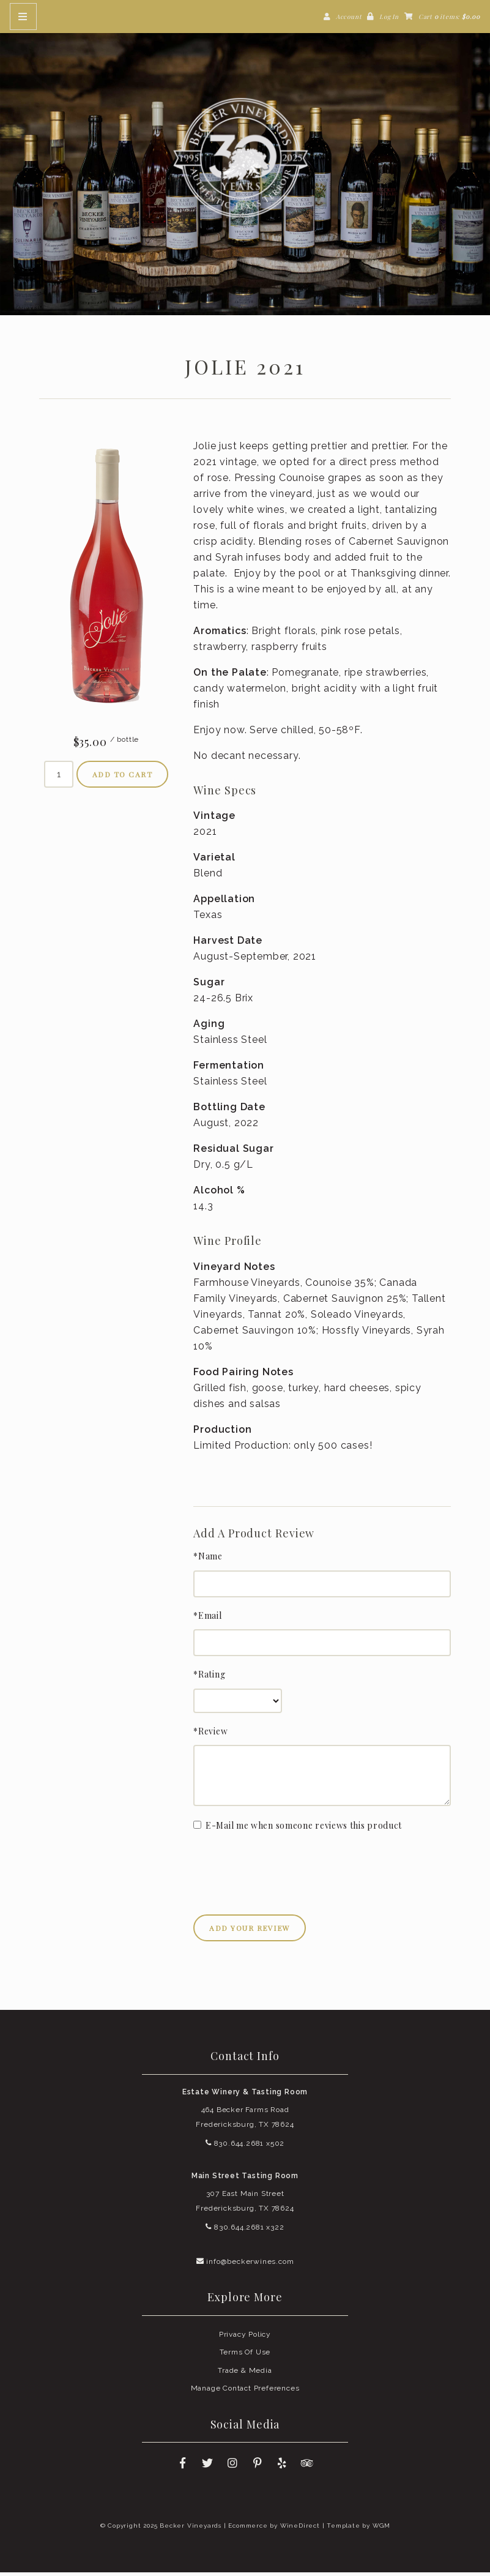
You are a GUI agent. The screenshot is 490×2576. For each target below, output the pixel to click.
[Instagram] (232, 2467)
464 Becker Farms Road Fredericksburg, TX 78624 (245, 2120)
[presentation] (286, 1868)
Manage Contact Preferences (245, 2391)
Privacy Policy (245, 2337)
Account (349, 16)
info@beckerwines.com (245, 2264)
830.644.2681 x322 (245, 2231)
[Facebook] (182, 2467)
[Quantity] (58, 777)
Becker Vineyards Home (245, 159)
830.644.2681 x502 (245, 2146)
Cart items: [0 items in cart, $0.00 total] (449, 16)
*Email (207, 1618)
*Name (208, 1560)
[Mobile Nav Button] (23, 16)
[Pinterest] (258, 2467)
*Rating (209, 1678)
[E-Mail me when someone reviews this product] (197, 1828)
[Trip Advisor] (308, 2467)
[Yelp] (283, 2467)
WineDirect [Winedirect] (300, 2529)
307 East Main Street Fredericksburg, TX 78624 (245, 2204)
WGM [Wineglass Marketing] (381, 2529)
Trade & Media (245, 2373)
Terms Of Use (245, 2355)
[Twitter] (207, 2467)
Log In (389, 16)
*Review (210, 1734)
